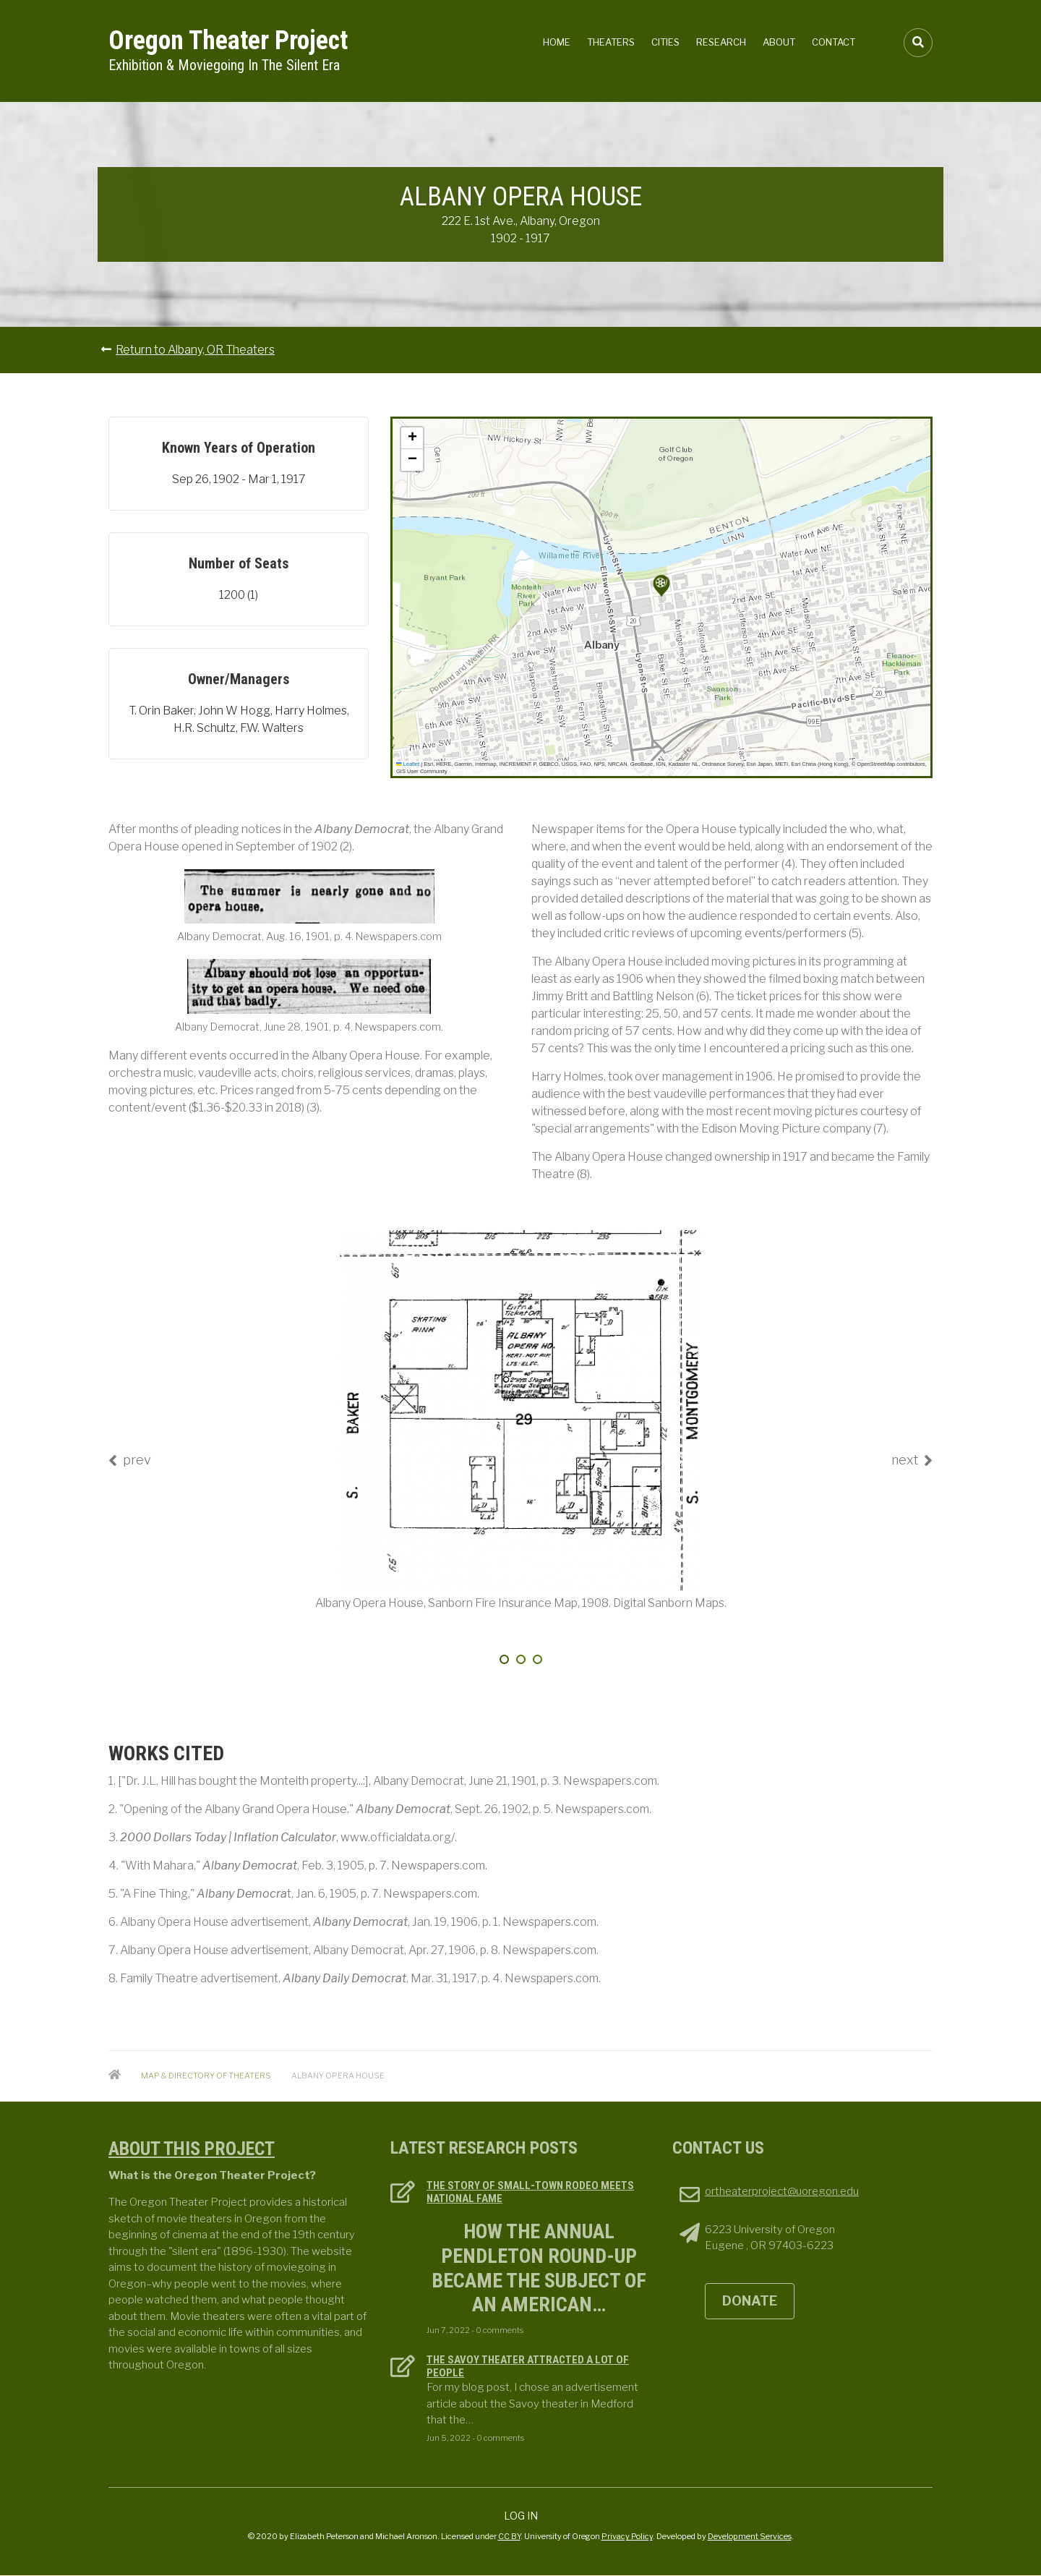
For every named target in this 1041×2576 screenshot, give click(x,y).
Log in (521, 2515)
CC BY (509, 2536)
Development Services (750, 2536)
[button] (661, 585)
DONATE (749, 2300)
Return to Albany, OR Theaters (195, 350)
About (779, 42)
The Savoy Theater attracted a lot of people (528, 2366)
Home (556, 42)
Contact (833, 42)
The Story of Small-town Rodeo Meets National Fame (530, 2192)
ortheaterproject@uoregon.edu (782, 2191)
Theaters (611, 42)
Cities (665, 42)
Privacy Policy (627, 2536)
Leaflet (407, 764)
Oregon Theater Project (228, 40)
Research (721, 42)
